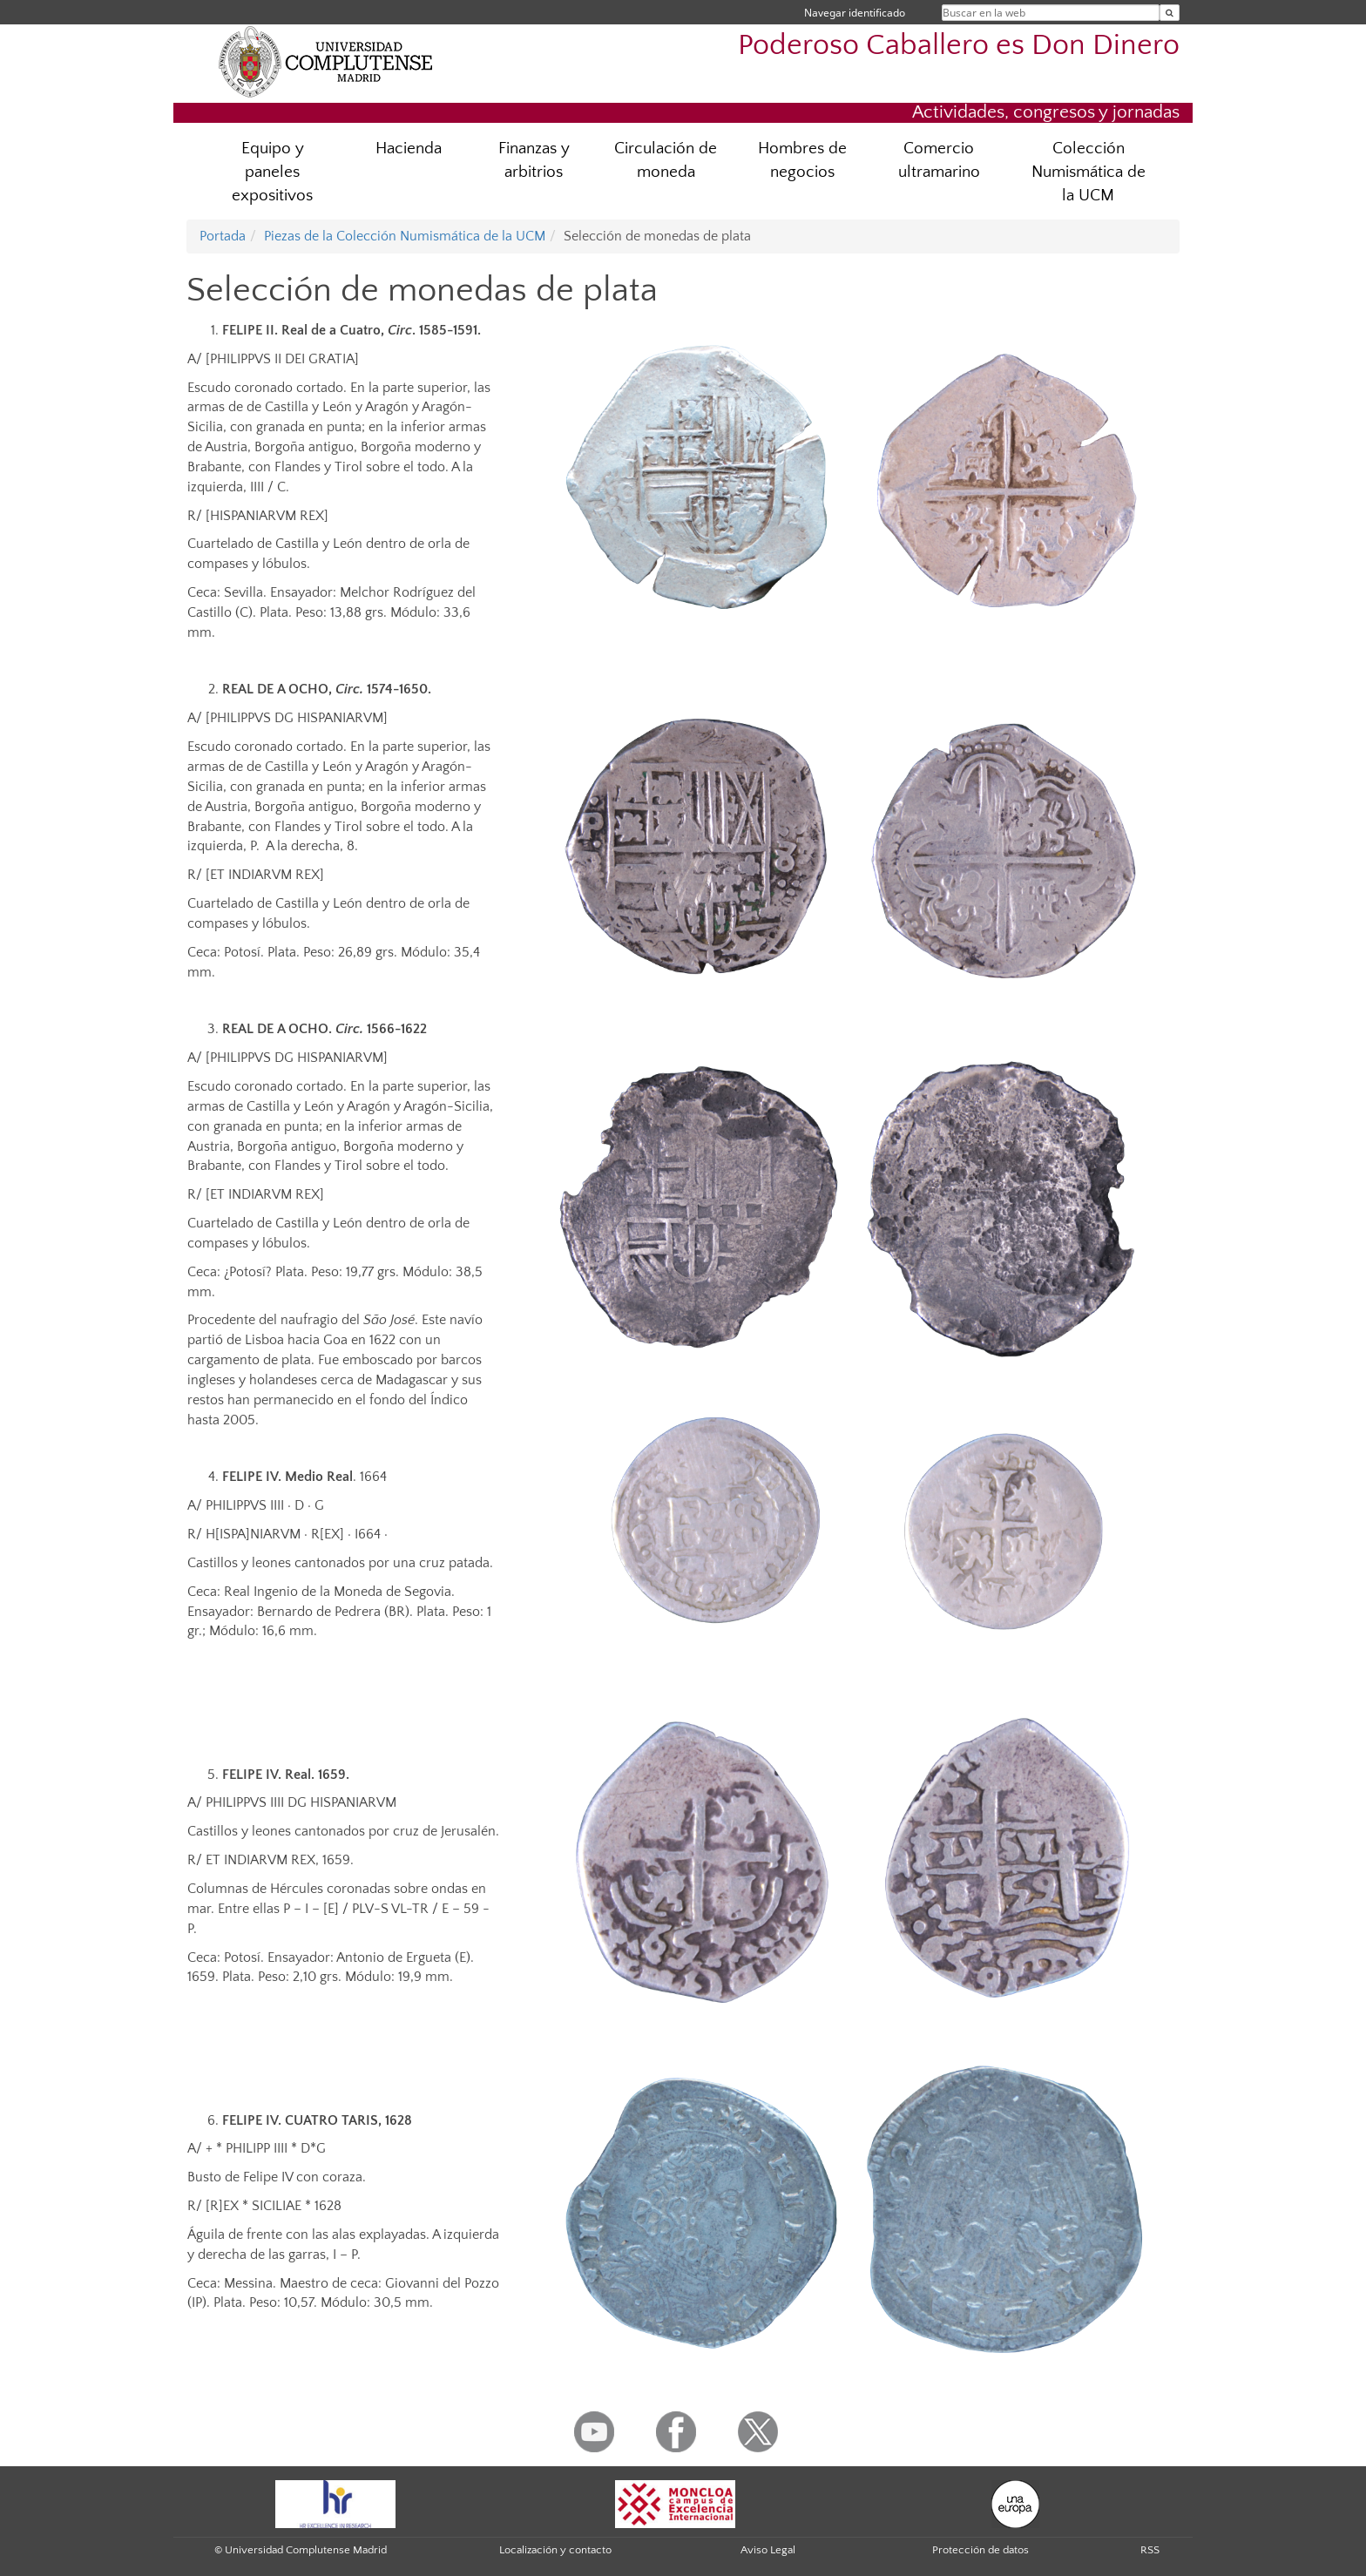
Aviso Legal (767, 2550)
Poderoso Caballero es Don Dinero (959, 46)
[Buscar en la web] (1170, 12)
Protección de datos (980, 2550)
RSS (1150, 2550)
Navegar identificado (854, 12)
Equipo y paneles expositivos (272, 172)
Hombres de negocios (802, 160)
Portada (222, 236)
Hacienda (408, 148)
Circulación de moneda (665, 160)
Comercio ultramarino (939, 160)
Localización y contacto (555, 2550)
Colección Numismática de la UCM (1088, 172)
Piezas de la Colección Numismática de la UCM (404, 236)
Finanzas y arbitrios (534, 160)
